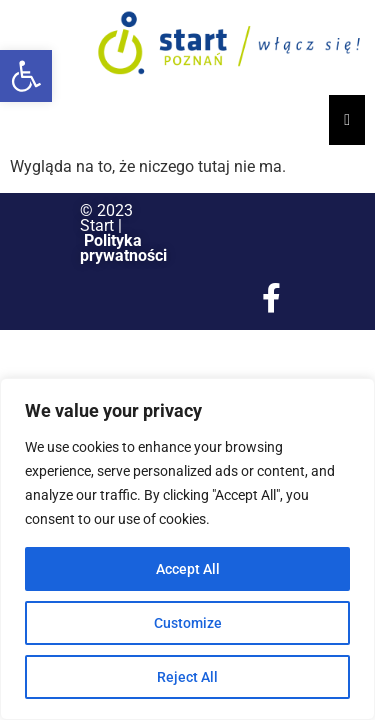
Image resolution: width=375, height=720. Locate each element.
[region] (187, 549)
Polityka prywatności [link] (123, 248)
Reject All (187, 677)
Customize (188, 623)
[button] (26, 76)
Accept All (188, 569)
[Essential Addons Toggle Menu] (347, 120)
